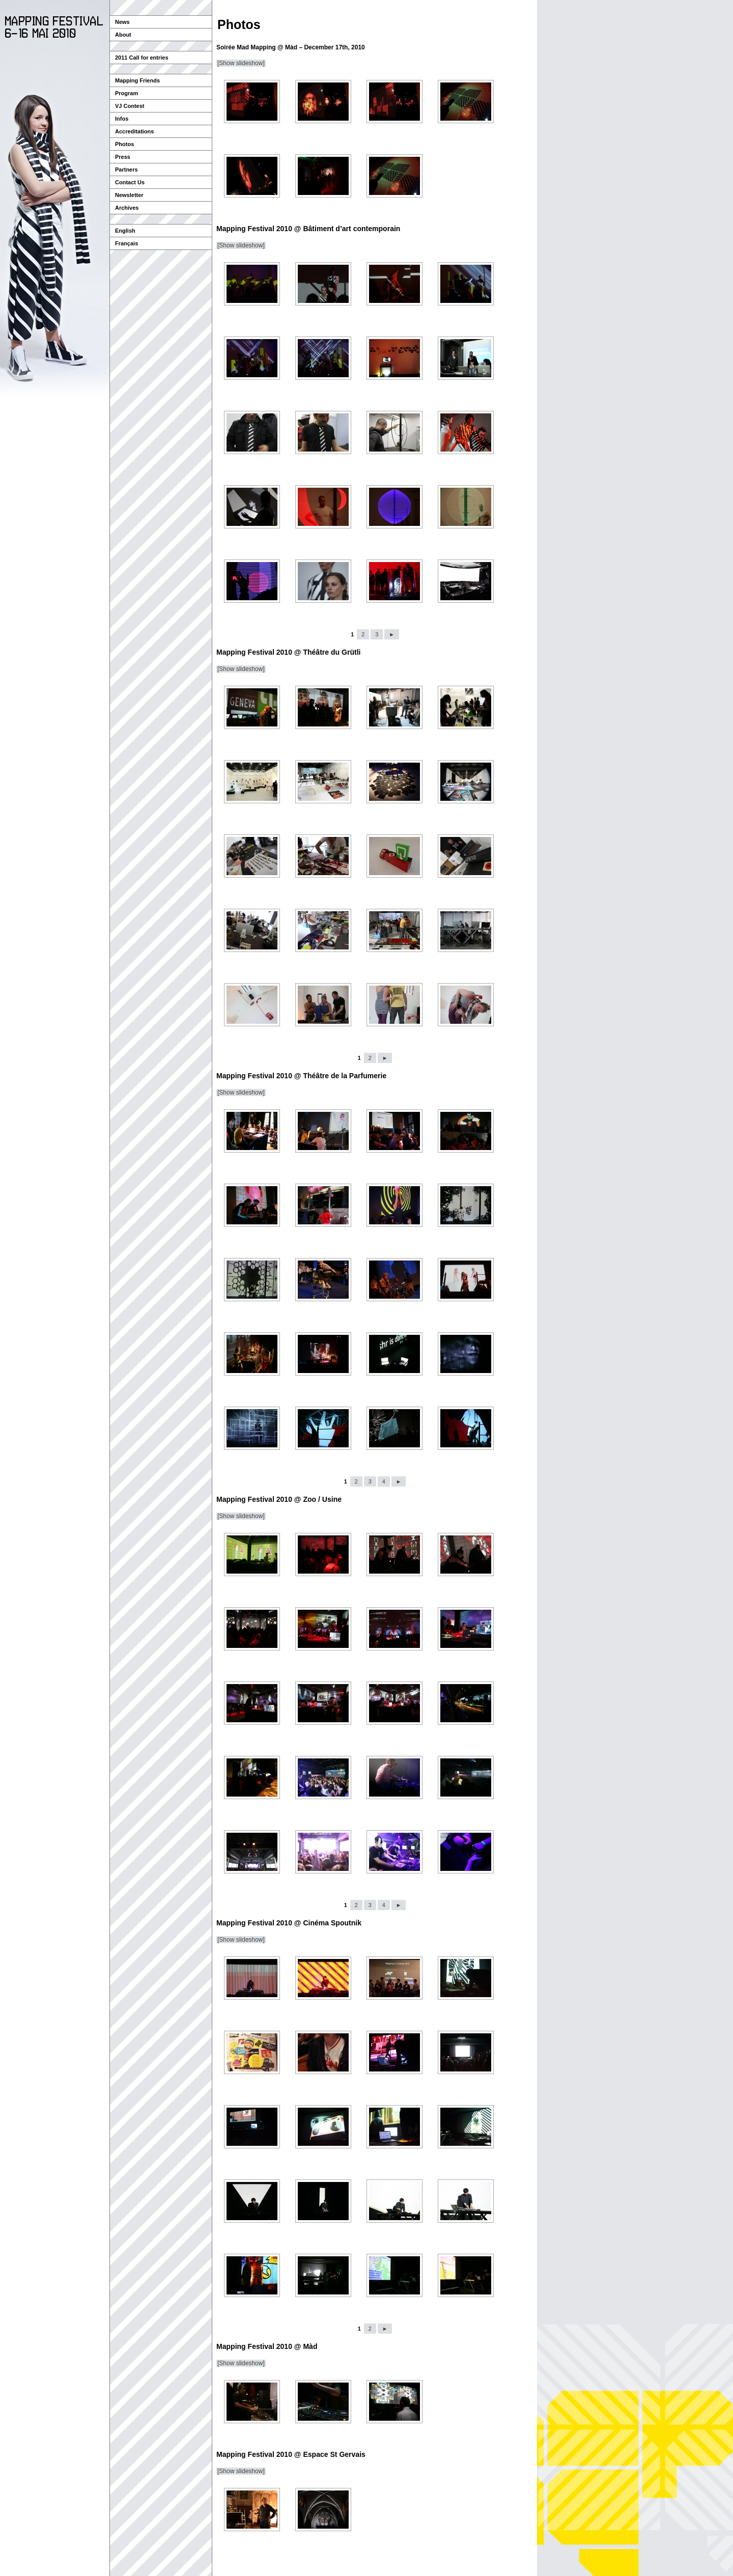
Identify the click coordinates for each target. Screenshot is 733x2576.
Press (122, 157)
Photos (124, 144)
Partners (126, 169)
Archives (126, 208)
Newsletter (129, 195)
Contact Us (130, 182)
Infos (121, 119)
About (123, 35)
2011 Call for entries (141, 57)
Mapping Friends (137, 80)
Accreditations (134, 131)
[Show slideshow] (241, 63)
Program (126, 93)
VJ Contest (129, 106)
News (122, 22)
